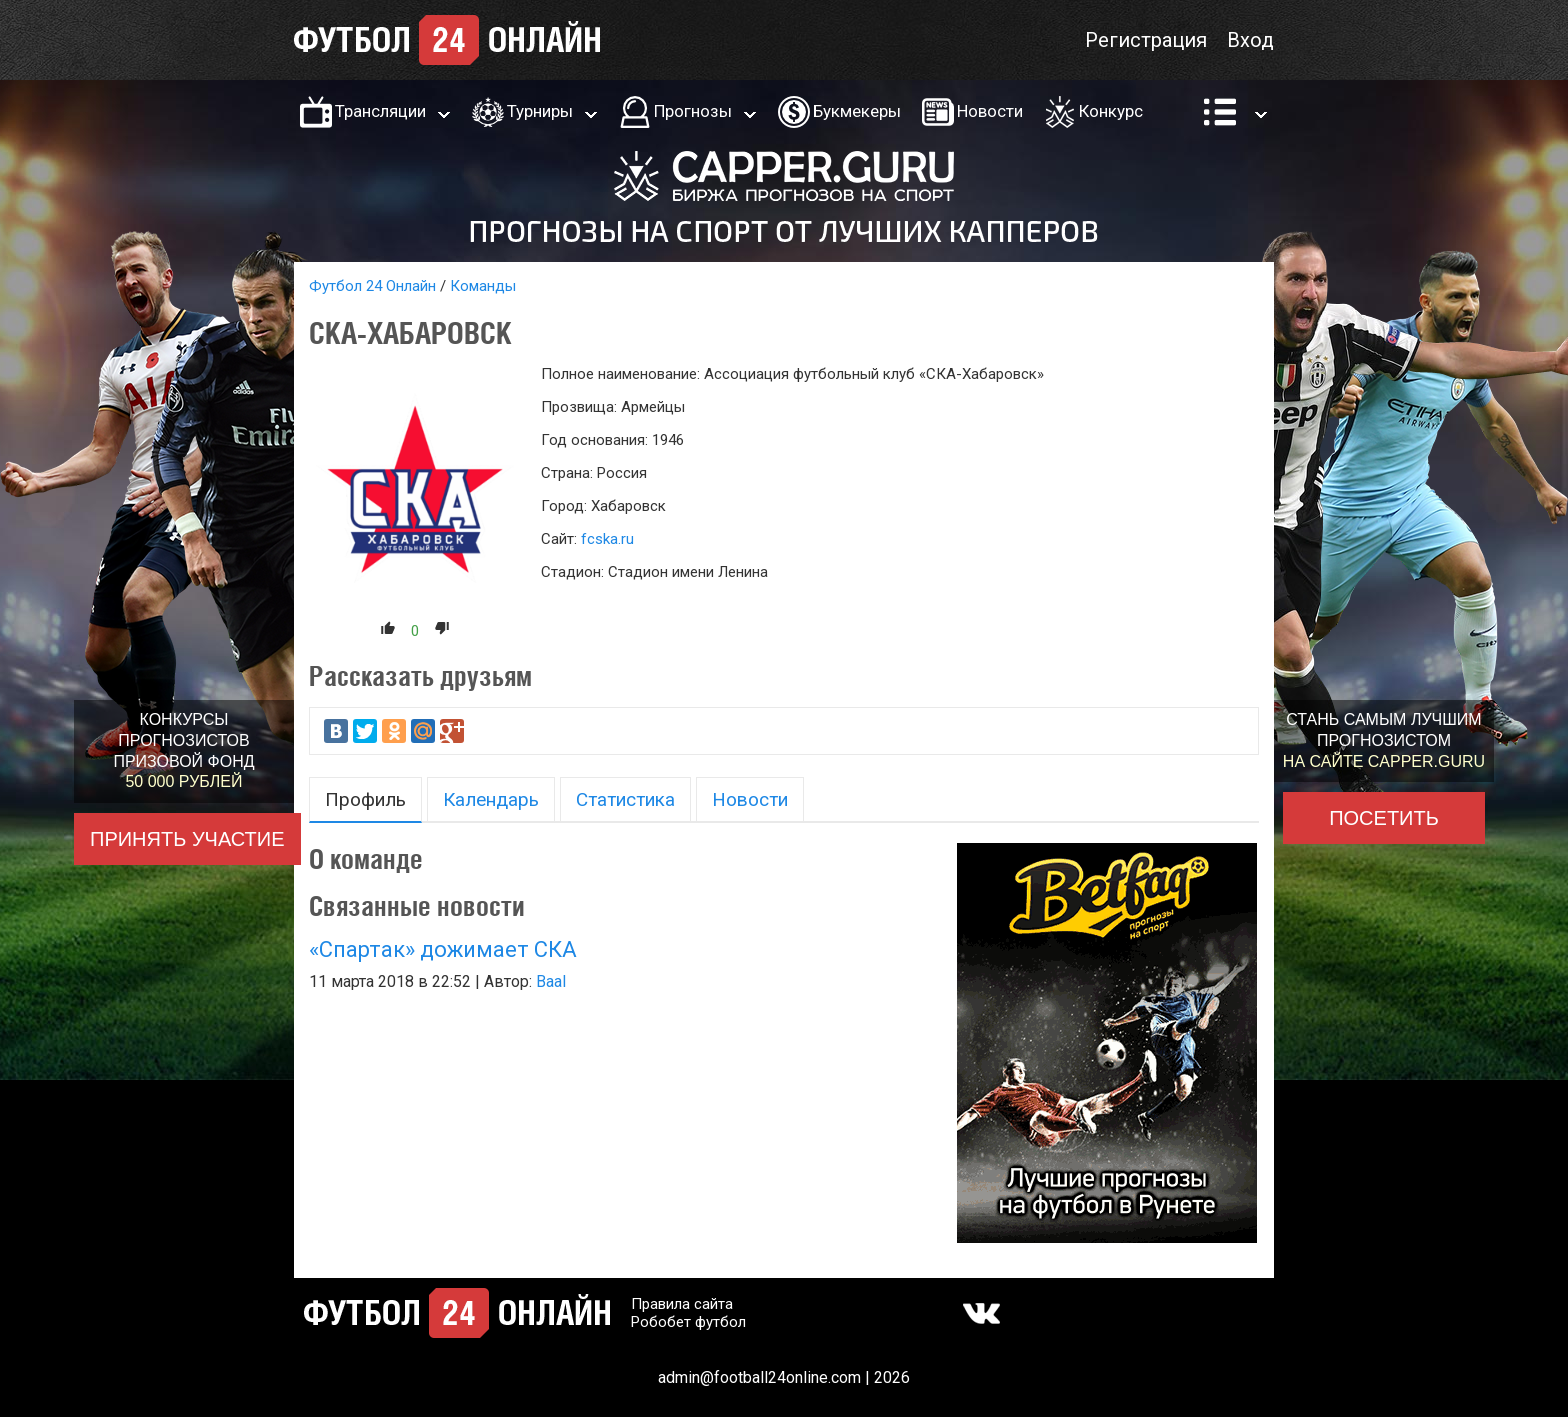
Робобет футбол (688, 1322)
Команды (483, 286)
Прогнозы (693, 111)
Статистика (625, 799)
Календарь (491, 799)
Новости (990, 111)
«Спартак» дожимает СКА (443, 949)
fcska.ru (607, 539)
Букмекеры (857, 111)
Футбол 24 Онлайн (372, 286)
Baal (551, 981)
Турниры (540, 111)
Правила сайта (682, 1304)
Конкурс (1111, 111)
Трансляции (380, 111)
